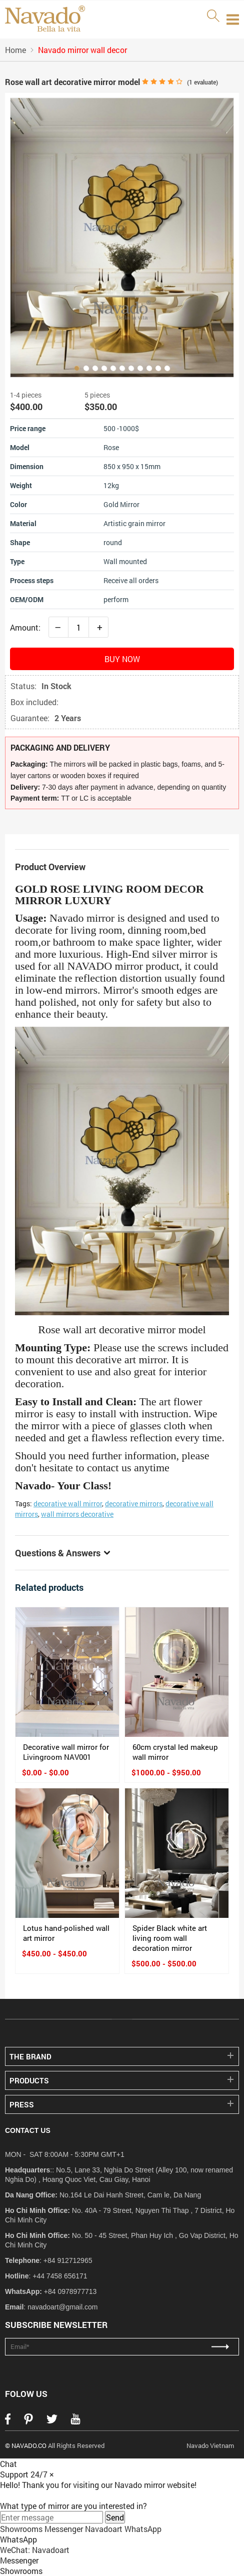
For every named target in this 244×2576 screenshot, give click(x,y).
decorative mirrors (133, 1503)
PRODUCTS (29, 2080)
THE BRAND (31, 2056)
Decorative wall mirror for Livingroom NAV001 (66, 1752)
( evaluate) (202, 82)
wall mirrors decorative (77, 1514)
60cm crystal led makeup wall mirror (175, 1752)
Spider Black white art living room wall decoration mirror (169, 1938)
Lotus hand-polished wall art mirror (66, 1933)
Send (115, 2517)
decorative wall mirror (68, 1503)
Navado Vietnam (210, 2445)
